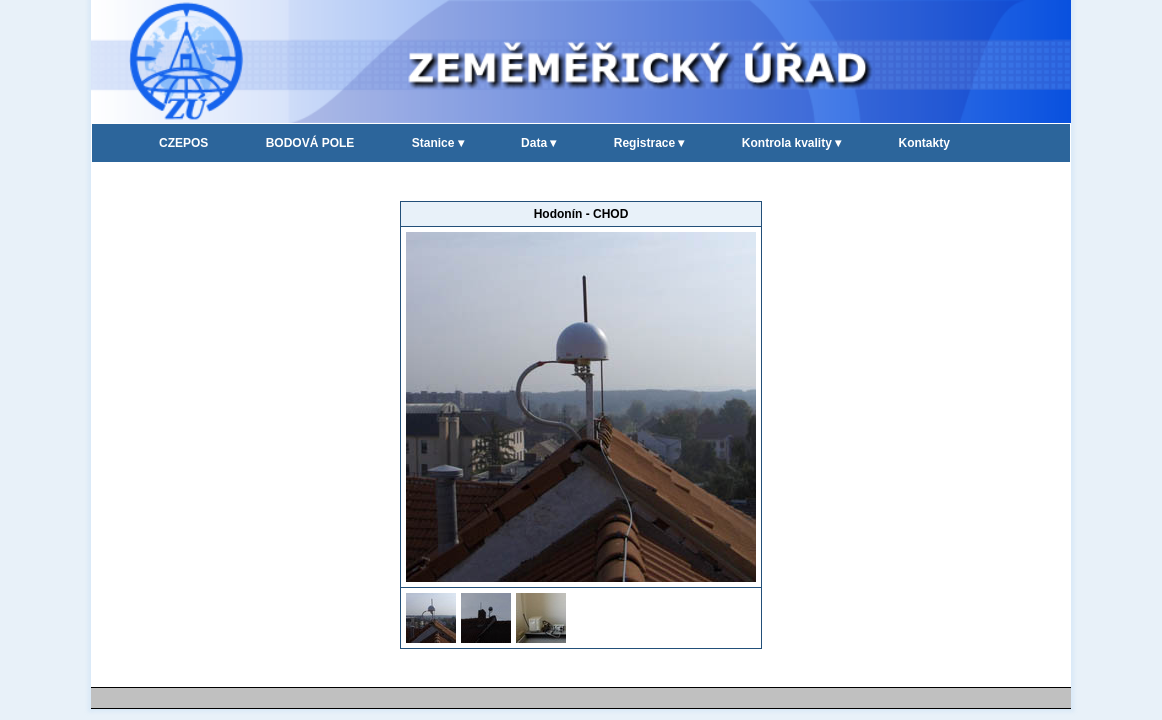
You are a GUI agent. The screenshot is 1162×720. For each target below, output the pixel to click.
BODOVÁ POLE (310, 143)
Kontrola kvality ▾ (791, 143)
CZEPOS (183, 143)
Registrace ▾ (649, 143)
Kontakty (924, 143)
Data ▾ (538, 143)
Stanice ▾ (438, 143)
